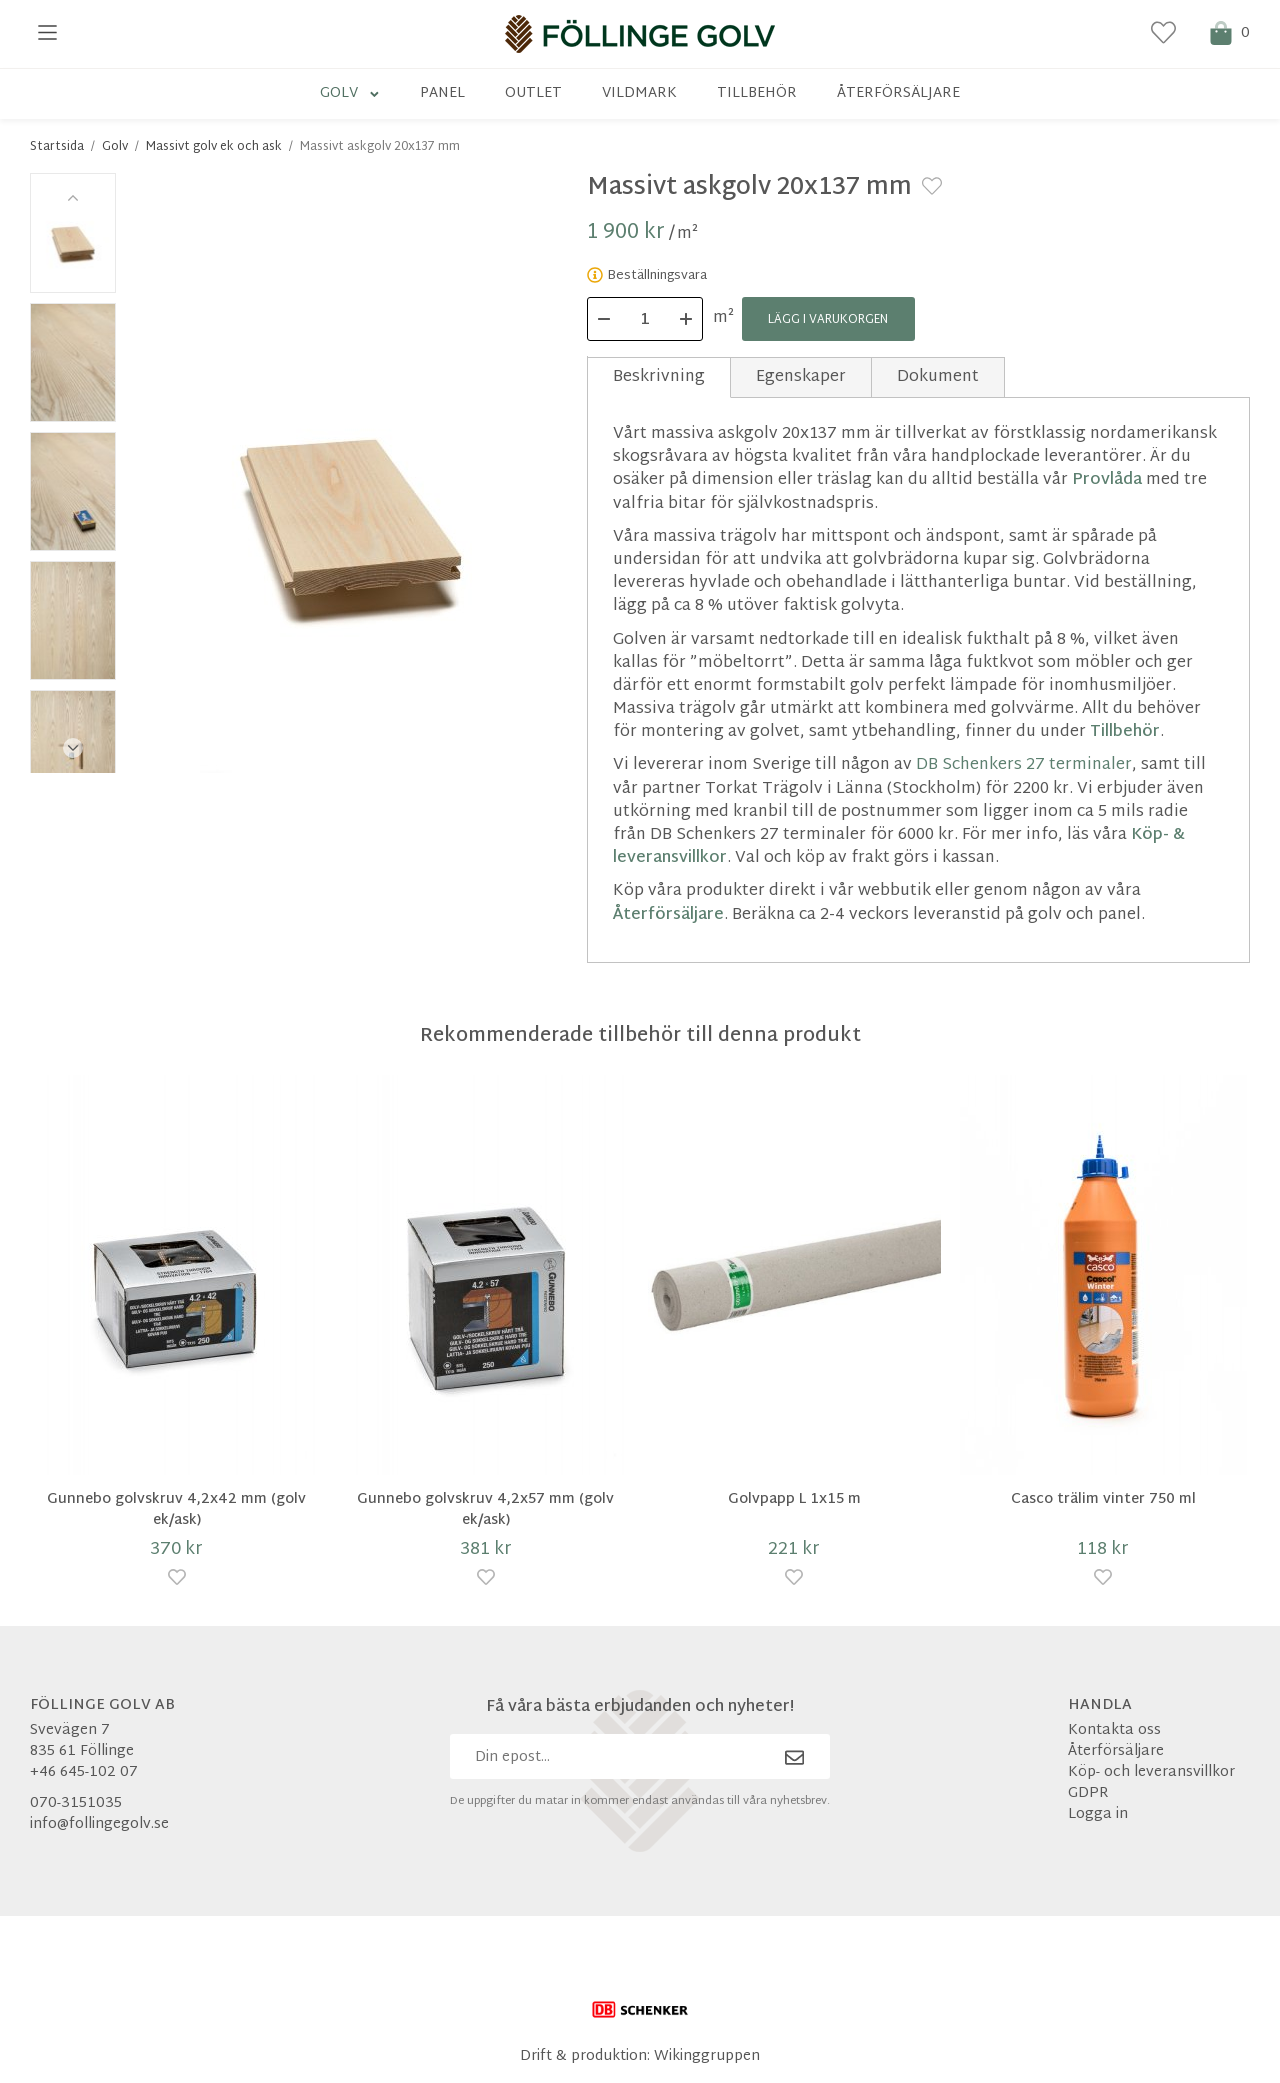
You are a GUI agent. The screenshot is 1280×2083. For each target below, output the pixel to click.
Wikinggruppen (707, 2056)
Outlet (533, 93)
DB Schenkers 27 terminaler (1024, 765)
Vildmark (639, 93)
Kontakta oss (1114, 1731)
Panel (442, 93)
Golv (350, 93)
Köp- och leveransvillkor (1151, 1773)
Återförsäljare (898, 93)
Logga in (1098, 1815)
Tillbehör (757, 93)
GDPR (1088, 1794)
